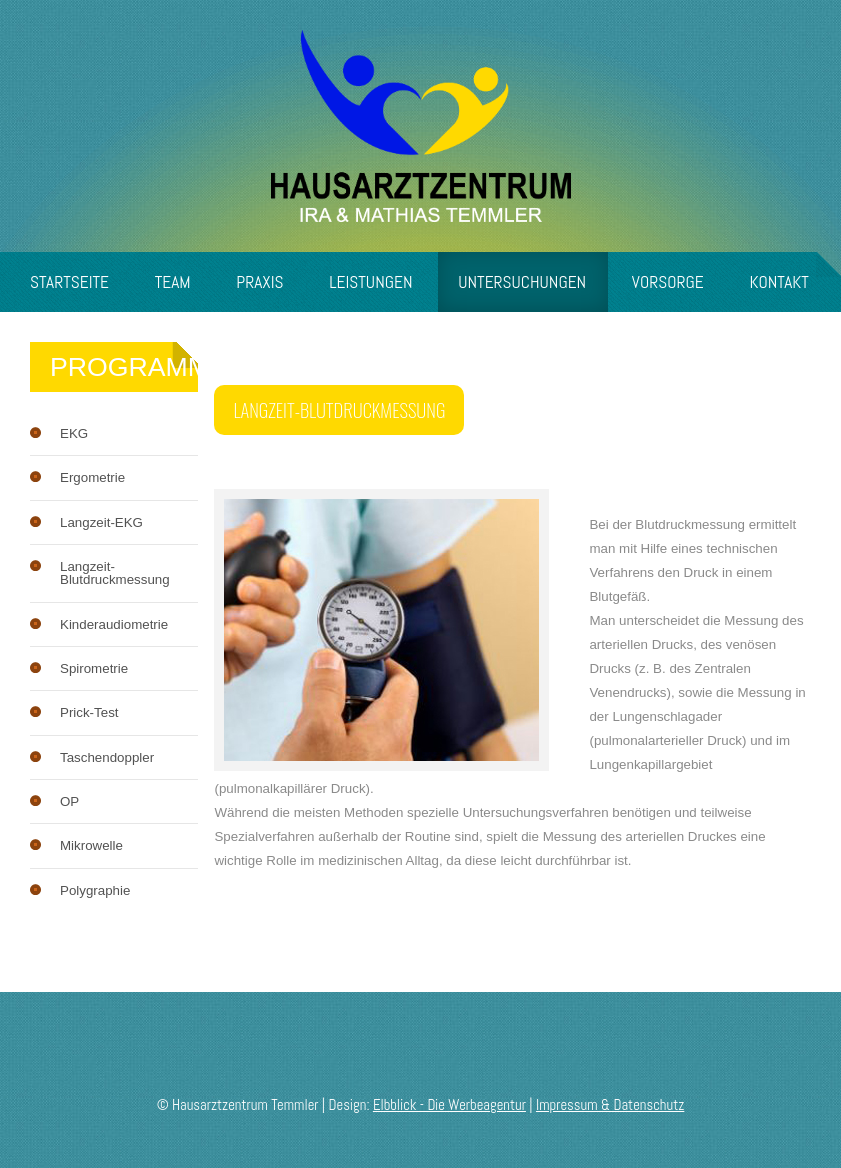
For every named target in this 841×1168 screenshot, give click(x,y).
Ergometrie (92, 477)
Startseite (69, 282)
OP (69, 801)
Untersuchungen (522, 282)
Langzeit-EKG (101, 522)
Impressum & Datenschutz (610, 1105)
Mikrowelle (91, 845)
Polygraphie (95, 890)
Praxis (259, 282)
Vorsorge (668, 282)
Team (173, 282)
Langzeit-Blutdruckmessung (115, 573)
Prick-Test (89, 712)
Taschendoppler (107, 757)
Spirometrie (94, 668)
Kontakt (779, 282)
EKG (74, 433)
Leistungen (370, 282)
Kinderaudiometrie (114, 624)
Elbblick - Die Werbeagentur (449, 1105)
